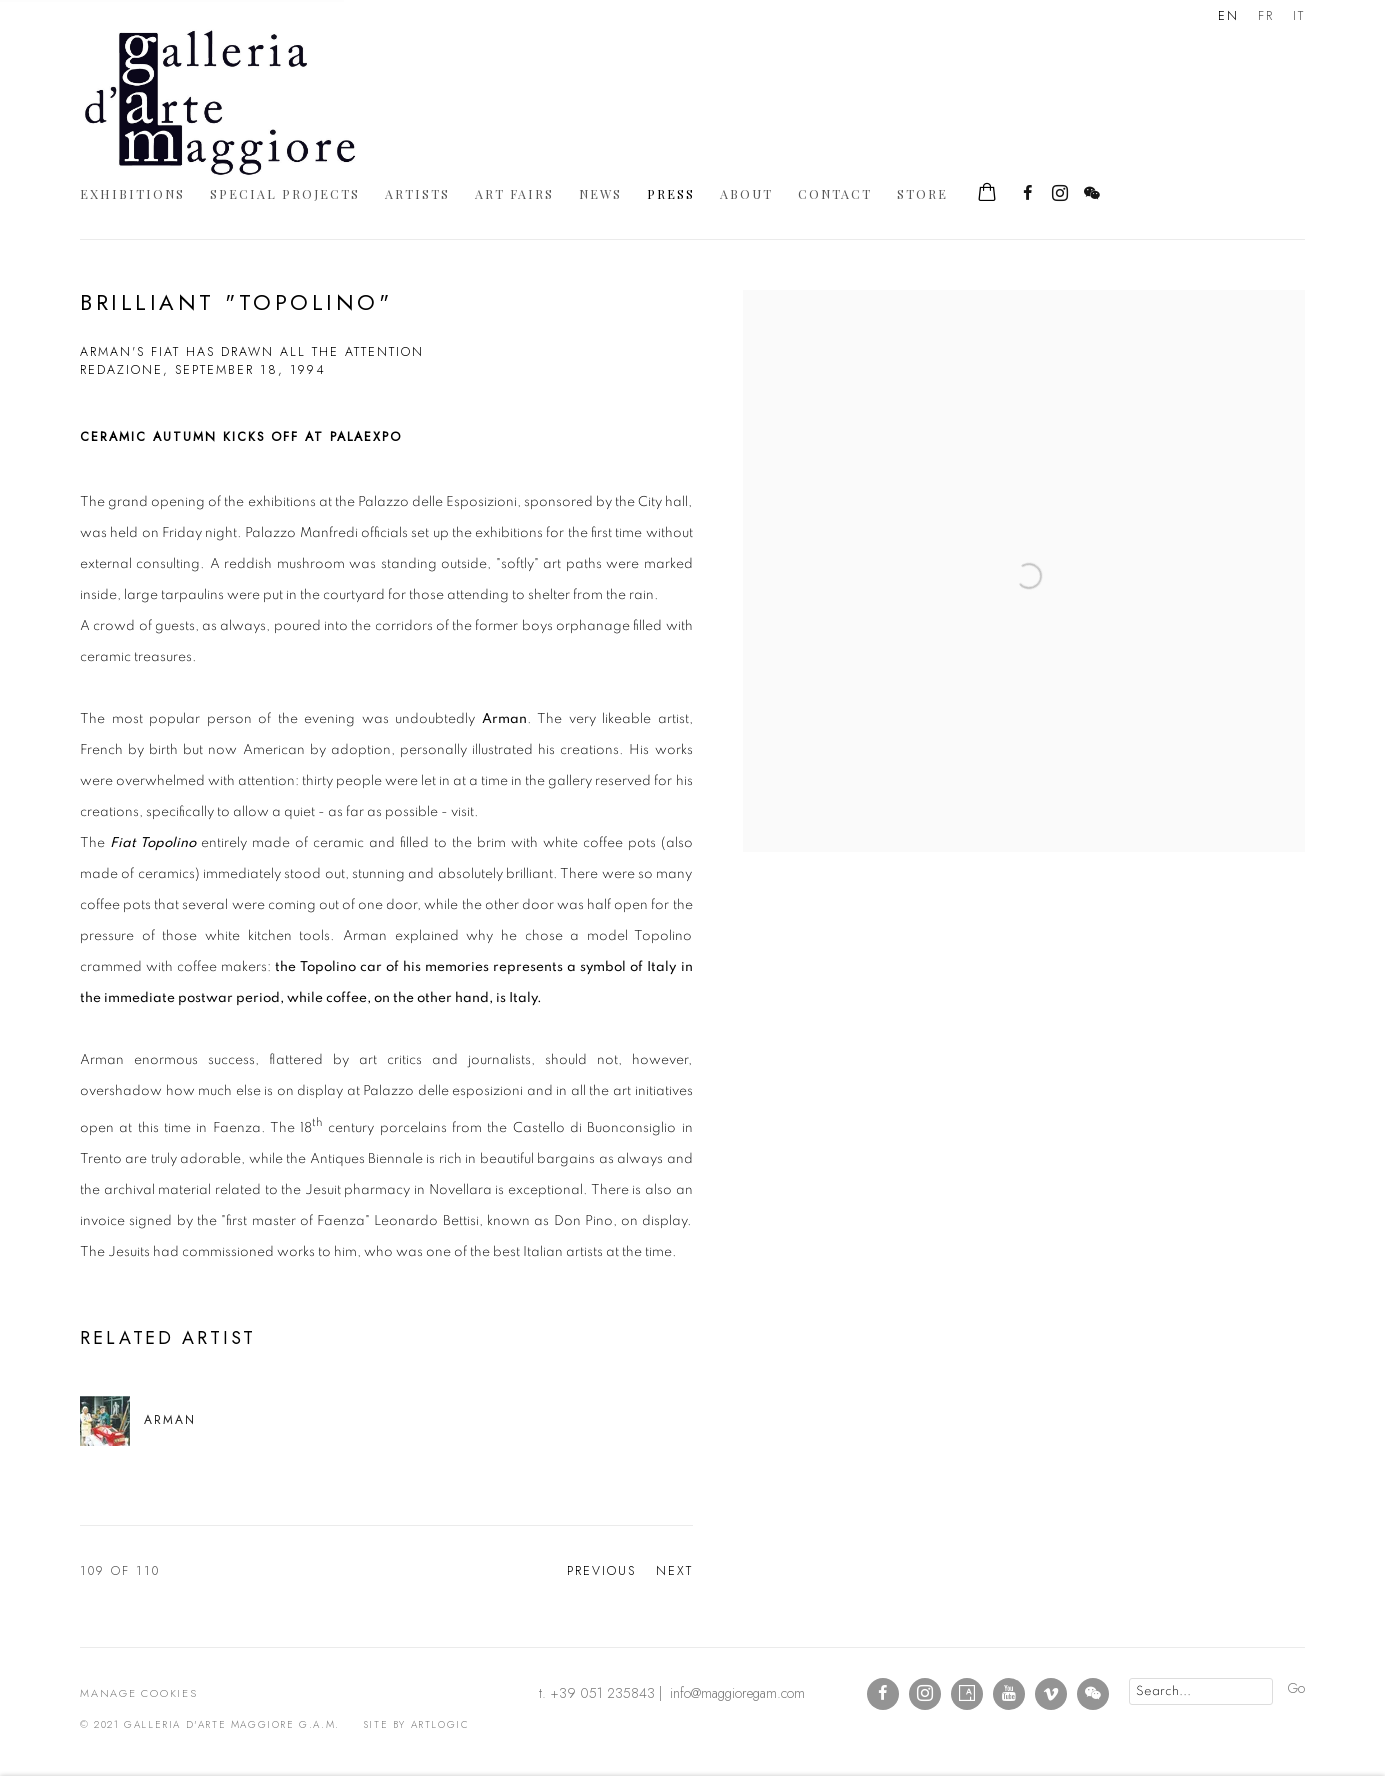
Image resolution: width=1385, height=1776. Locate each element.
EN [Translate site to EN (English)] (1228, 16)
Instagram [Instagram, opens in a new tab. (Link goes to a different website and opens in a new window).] (1060, 194)
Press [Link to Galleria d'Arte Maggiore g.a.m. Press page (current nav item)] (671, 193)
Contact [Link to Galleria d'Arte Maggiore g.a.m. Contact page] (835, 193)
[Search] (1201, 1691)
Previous (601, 1571)
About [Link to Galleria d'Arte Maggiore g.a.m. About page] (746, 193)
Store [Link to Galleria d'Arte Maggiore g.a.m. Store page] (922, 193)
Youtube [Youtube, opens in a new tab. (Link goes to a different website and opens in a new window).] (1009, 1694)
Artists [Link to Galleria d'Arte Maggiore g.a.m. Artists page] (417, 193)
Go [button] (1296, 1688)
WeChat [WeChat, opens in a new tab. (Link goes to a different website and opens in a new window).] (1092, 194)
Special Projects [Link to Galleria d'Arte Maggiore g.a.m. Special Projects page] (285, 193)
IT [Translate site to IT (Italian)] (1299, 16)
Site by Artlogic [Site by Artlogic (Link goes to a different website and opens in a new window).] (416, 1724)
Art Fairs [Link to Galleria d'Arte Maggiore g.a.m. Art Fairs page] (514, 193)
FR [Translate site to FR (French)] (1266, 16)
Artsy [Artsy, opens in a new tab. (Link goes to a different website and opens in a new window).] (967, 1694)
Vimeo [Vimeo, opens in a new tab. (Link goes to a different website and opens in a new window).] (1051, 1694)
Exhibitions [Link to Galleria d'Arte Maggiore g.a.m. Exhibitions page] (132, 193)
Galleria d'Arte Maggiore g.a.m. (220, 102)
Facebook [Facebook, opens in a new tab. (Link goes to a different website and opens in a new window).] (1028, 194)
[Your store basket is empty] (987, 194)
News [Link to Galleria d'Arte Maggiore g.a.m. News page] (600, 193)
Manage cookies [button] (139, 1693)
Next (674, 1571)
